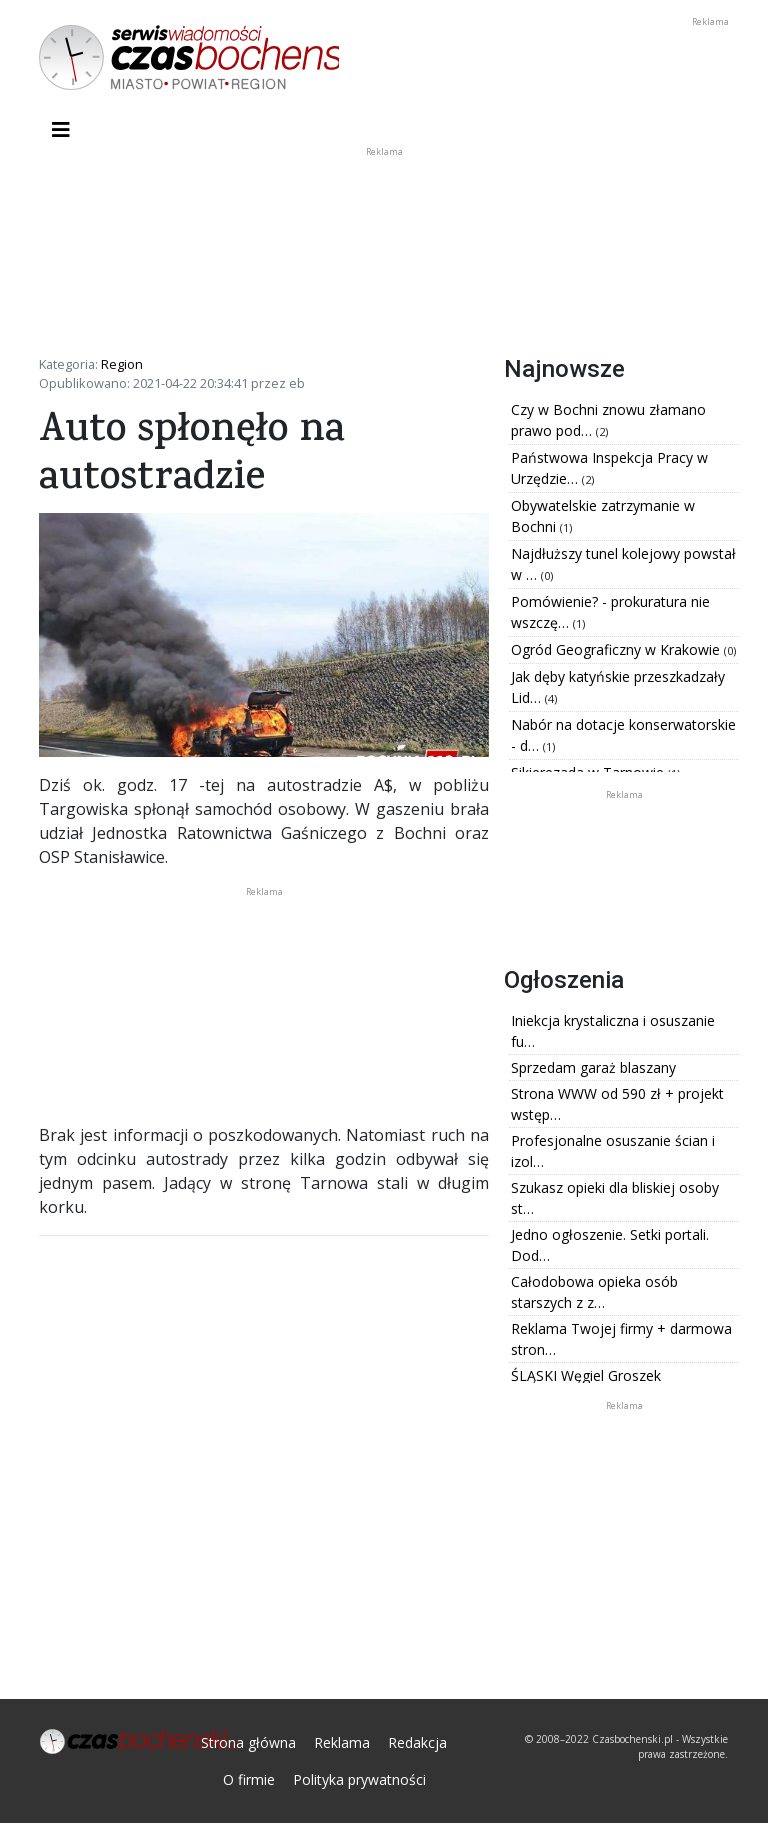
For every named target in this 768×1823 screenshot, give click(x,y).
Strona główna (248, 1742)
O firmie (249, 1779)
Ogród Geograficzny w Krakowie (617, 649)
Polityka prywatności (359, 1779)
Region (122, 364)
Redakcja (417, 1742)
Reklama (342, 1742)
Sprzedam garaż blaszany (593, 1067)
